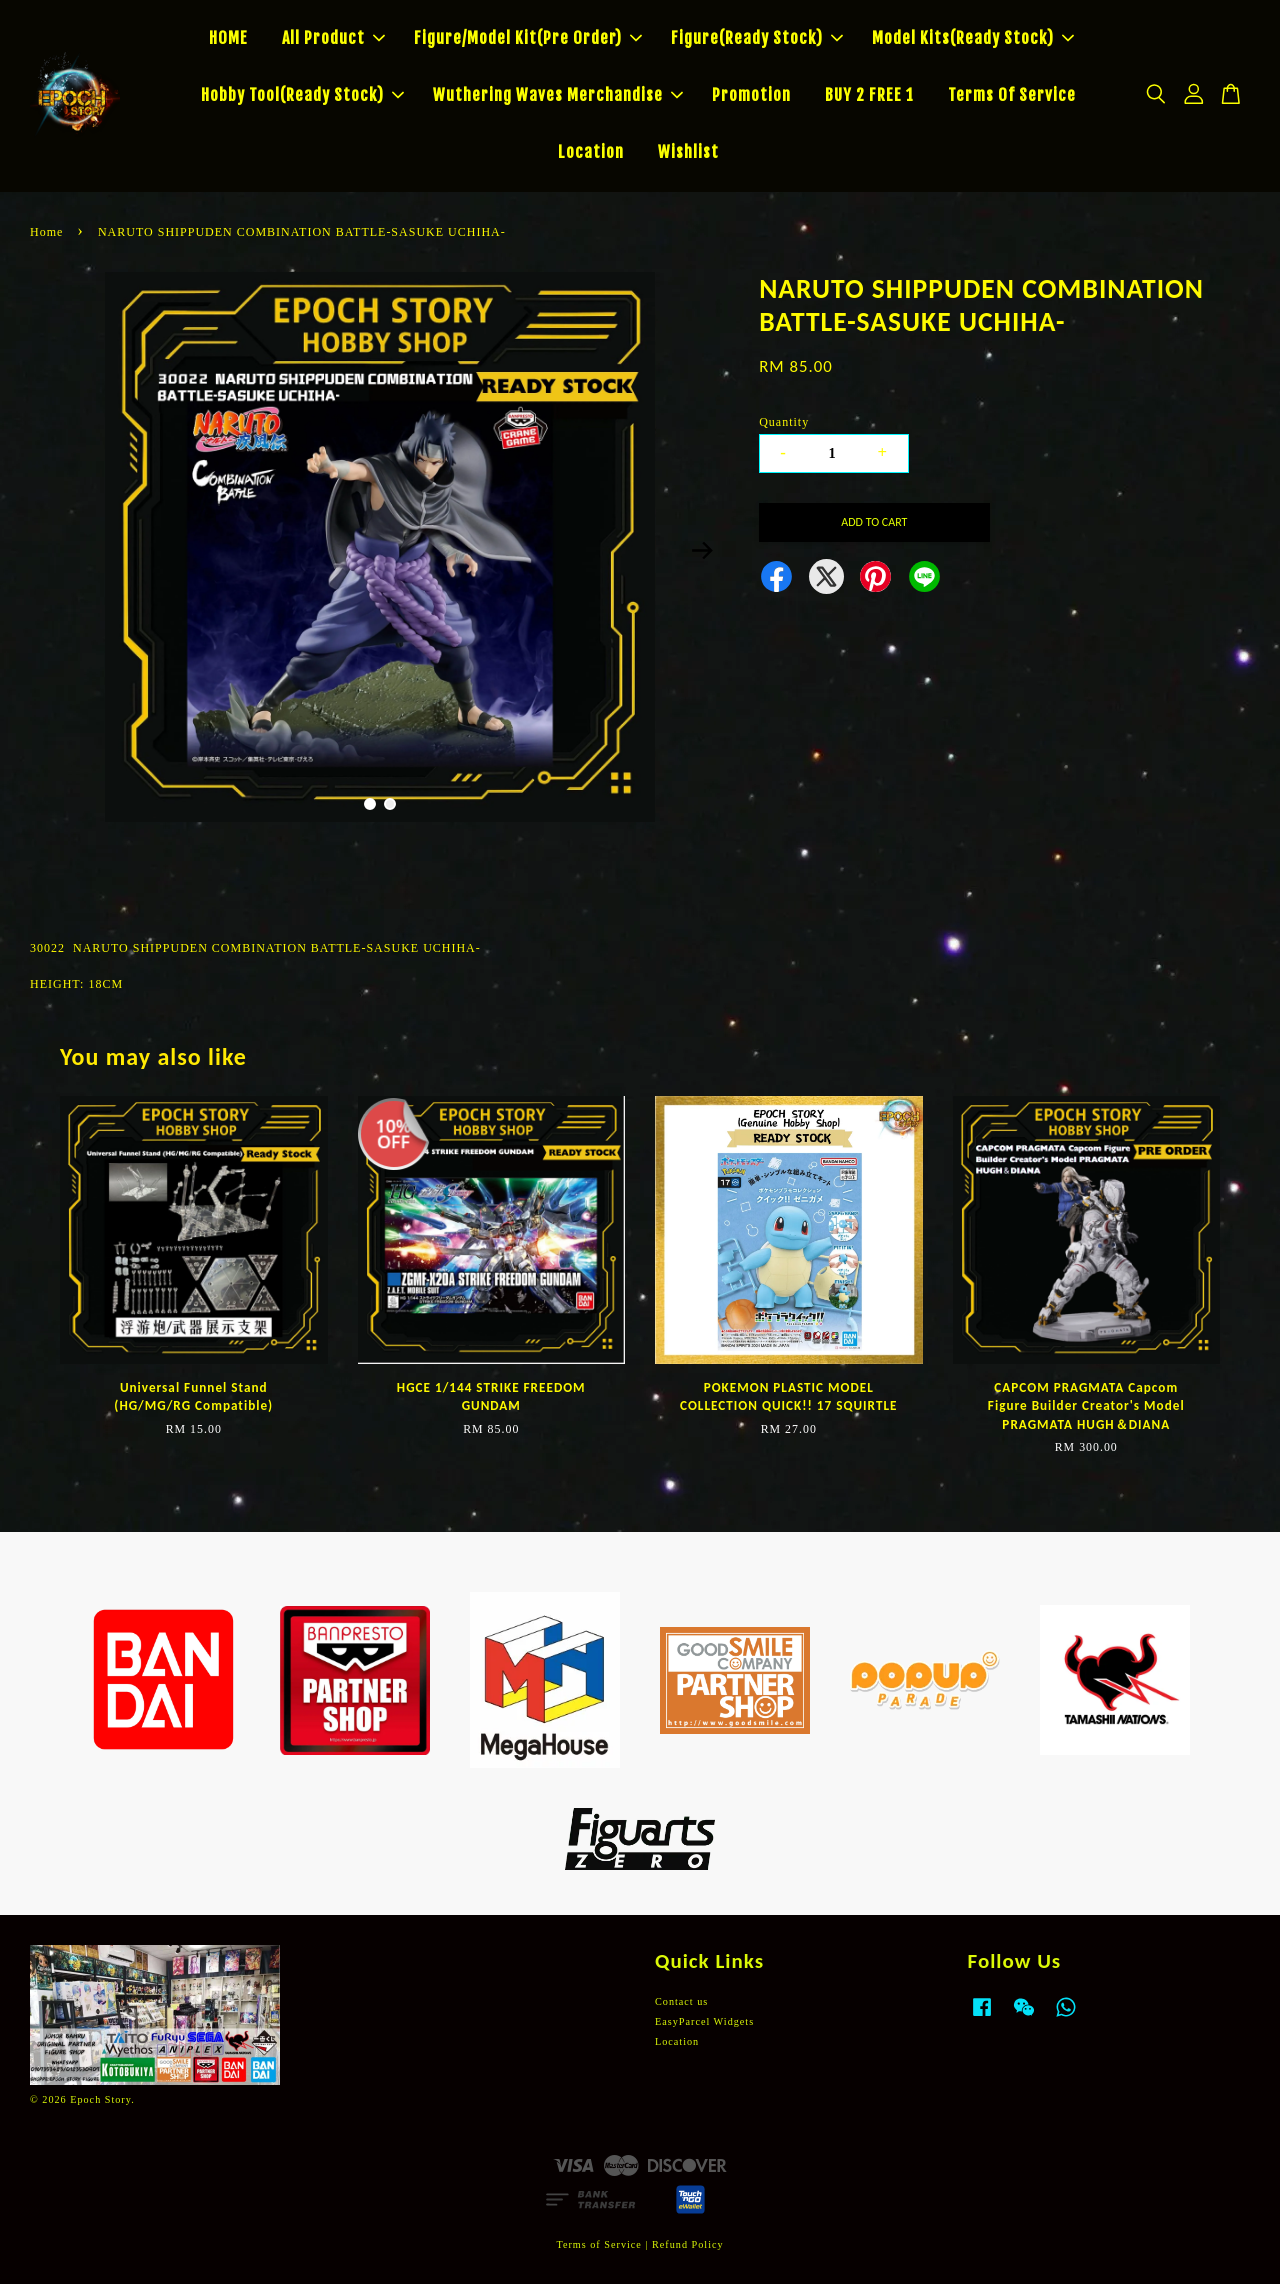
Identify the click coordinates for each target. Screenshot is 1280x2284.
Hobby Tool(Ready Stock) (302, 95)
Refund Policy (688, 2244)
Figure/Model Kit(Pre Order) (528, 38)
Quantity (784, 422)
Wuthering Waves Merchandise (558, 95)
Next (702, 550)
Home (46, 232)
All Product (333, 38)
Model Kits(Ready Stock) (973, 38)
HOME (228, 38)
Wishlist (688, 152)
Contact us (681, 2001)
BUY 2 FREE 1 (869, 95)
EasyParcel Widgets (704, 2021)
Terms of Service (598, 2244)
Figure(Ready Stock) (757, 38)
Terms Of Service (1012, 95)
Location (591, 152)
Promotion (751, 95)
